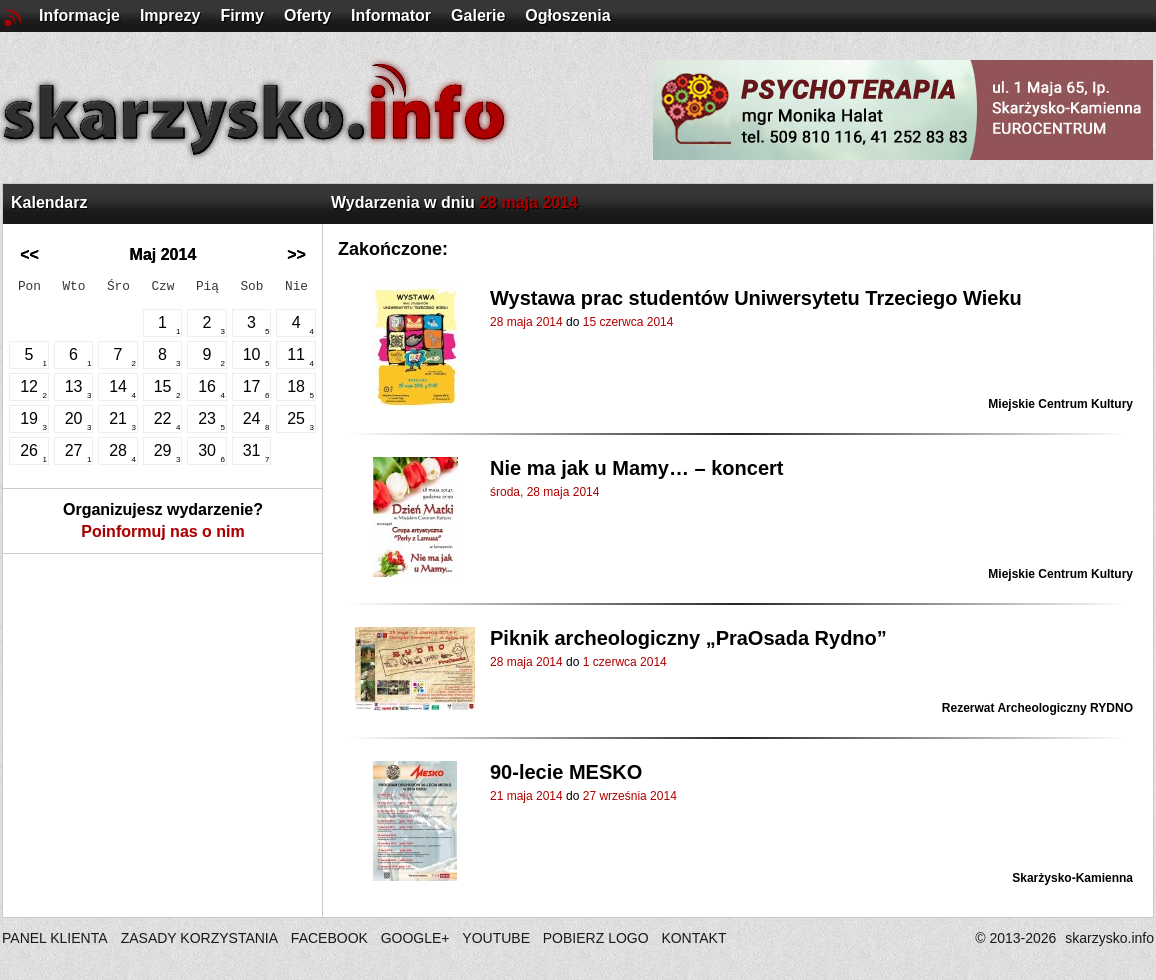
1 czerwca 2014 (625, 662)
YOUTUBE (496, 938)
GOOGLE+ (415, 938)
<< (29, 254)
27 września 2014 (630, 796)
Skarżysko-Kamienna (1072, 878)
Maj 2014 (163, 254)
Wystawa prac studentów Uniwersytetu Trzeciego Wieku (756, 298)
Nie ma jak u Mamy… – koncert (636, 468)
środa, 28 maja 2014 (544, 492)
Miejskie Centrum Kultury (1060, 404)
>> (296, 254)
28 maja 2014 (526, 322)
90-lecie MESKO (566, 772)
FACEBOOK (329, 938)
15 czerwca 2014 (628, 322)
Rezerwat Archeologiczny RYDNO (1037, 708)
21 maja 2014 (526, 796)
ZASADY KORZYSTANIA (199, 938)
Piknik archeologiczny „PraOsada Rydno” (688, 638)
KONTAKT (693, 938)
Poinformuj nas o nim (163, 531)
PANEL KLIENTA (56, 938)
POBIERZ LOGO (596, 938)
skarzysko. (1109, 938)
